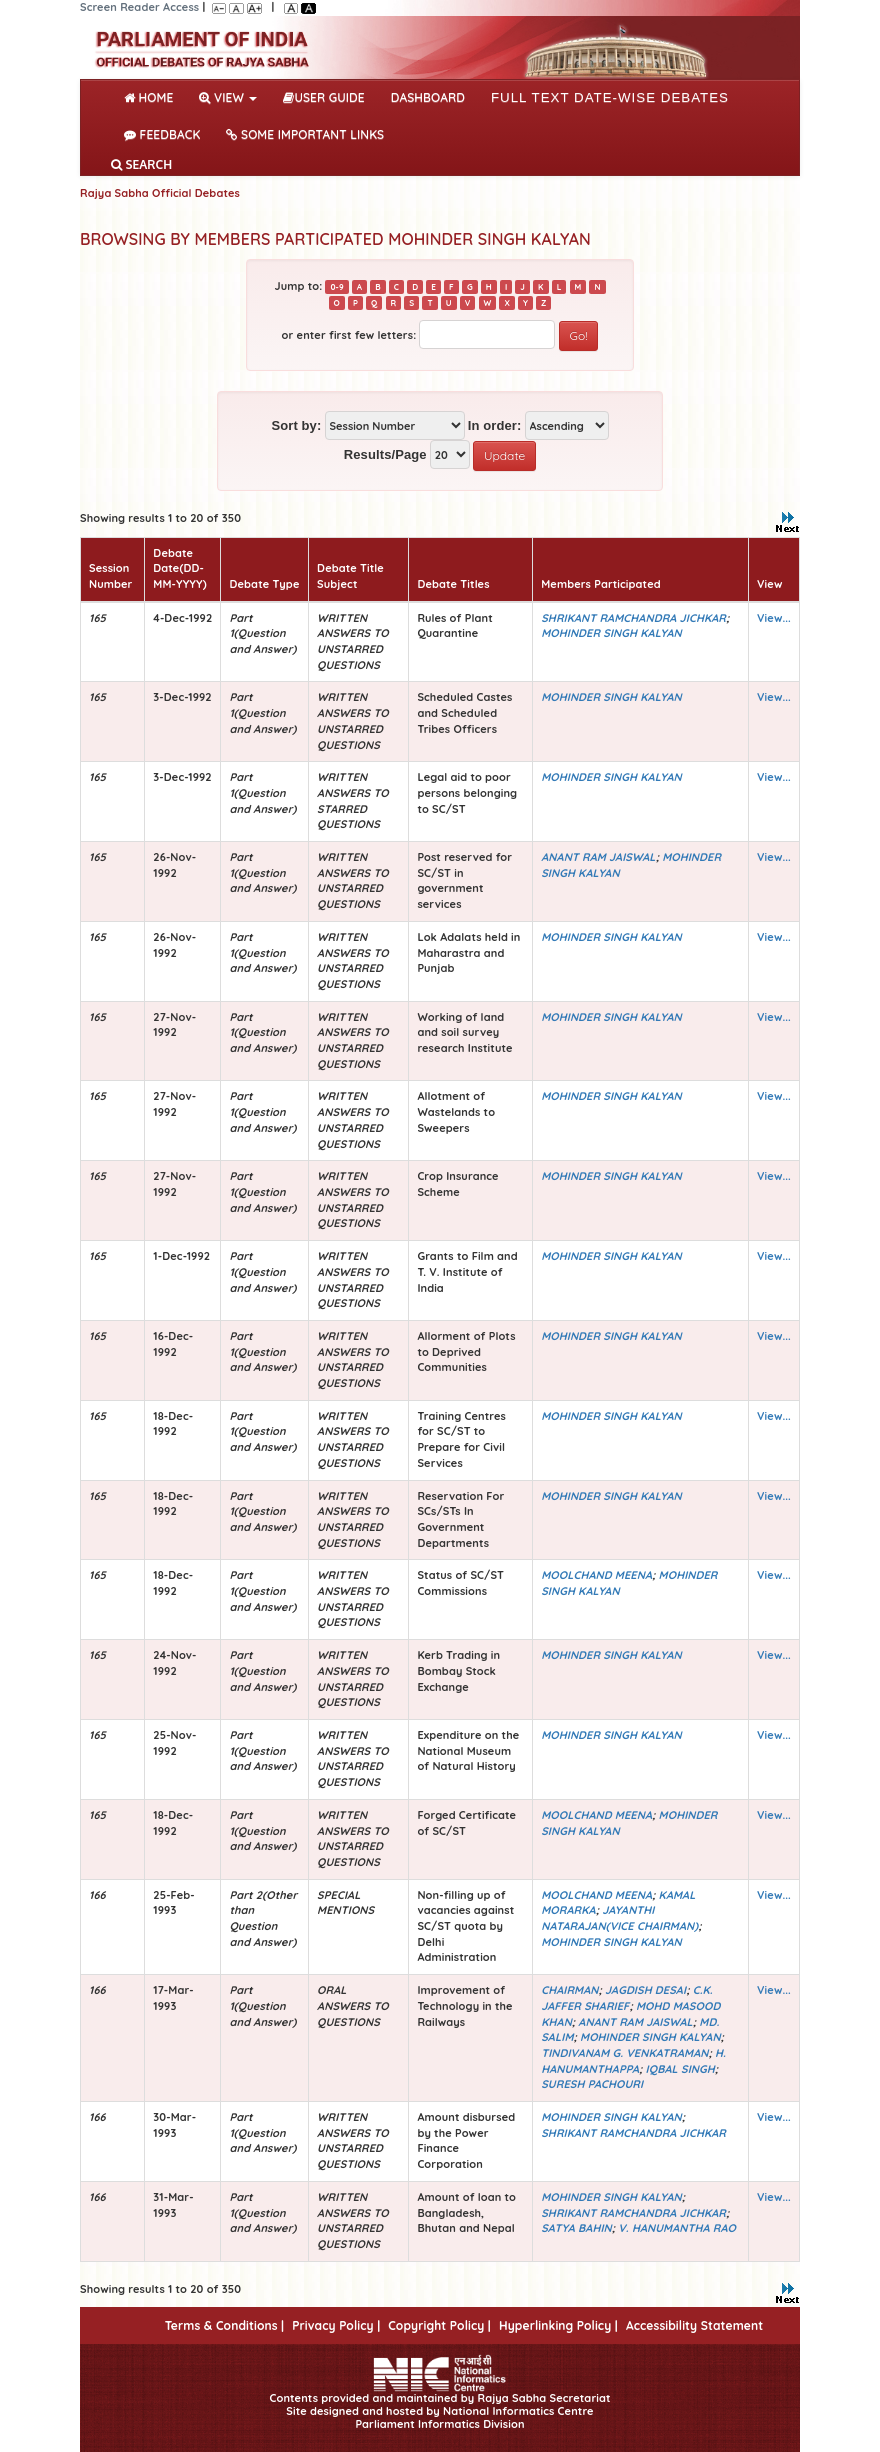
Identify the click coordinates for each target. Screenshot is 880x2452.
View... (774, 618)
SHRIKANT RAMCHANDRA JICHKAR (633, 618)
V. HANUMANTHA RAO (677, 2228)
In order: (495, 425)
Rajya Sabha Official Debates (160, 193)
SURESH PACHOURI (592, 2084)
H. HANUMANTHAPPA (633, 2061)
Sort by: (296, 425)
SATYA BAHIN (576, 2228)
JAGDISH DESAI (645, 1990)
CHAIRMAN (569, 1990)
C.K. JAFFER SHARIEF (626, 1998)
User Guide (323, 97)
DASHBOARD (428, 97)
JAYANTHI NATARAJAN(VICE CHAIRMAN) (619, 1918)
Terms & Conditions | (224, 2325)
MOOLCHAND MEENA (596, 1575)
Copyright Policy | (439, 2325)
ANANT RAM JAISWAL (598, 857)
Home (152, 96)
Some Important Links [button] (305, 134)
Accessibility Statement (694, 2325)
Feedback (162, 134)
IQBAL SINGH (680, 2069)
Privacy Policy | (336, 2325)
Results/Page (385, 454)
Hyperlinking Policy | (558, 2325)
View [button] (228, 97)
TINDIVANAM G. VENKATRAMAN (624, 2053)
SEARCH (141, 164)
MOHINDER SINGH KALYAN (611, 633)
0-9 (336, 287)
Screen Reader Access (139, 7)
